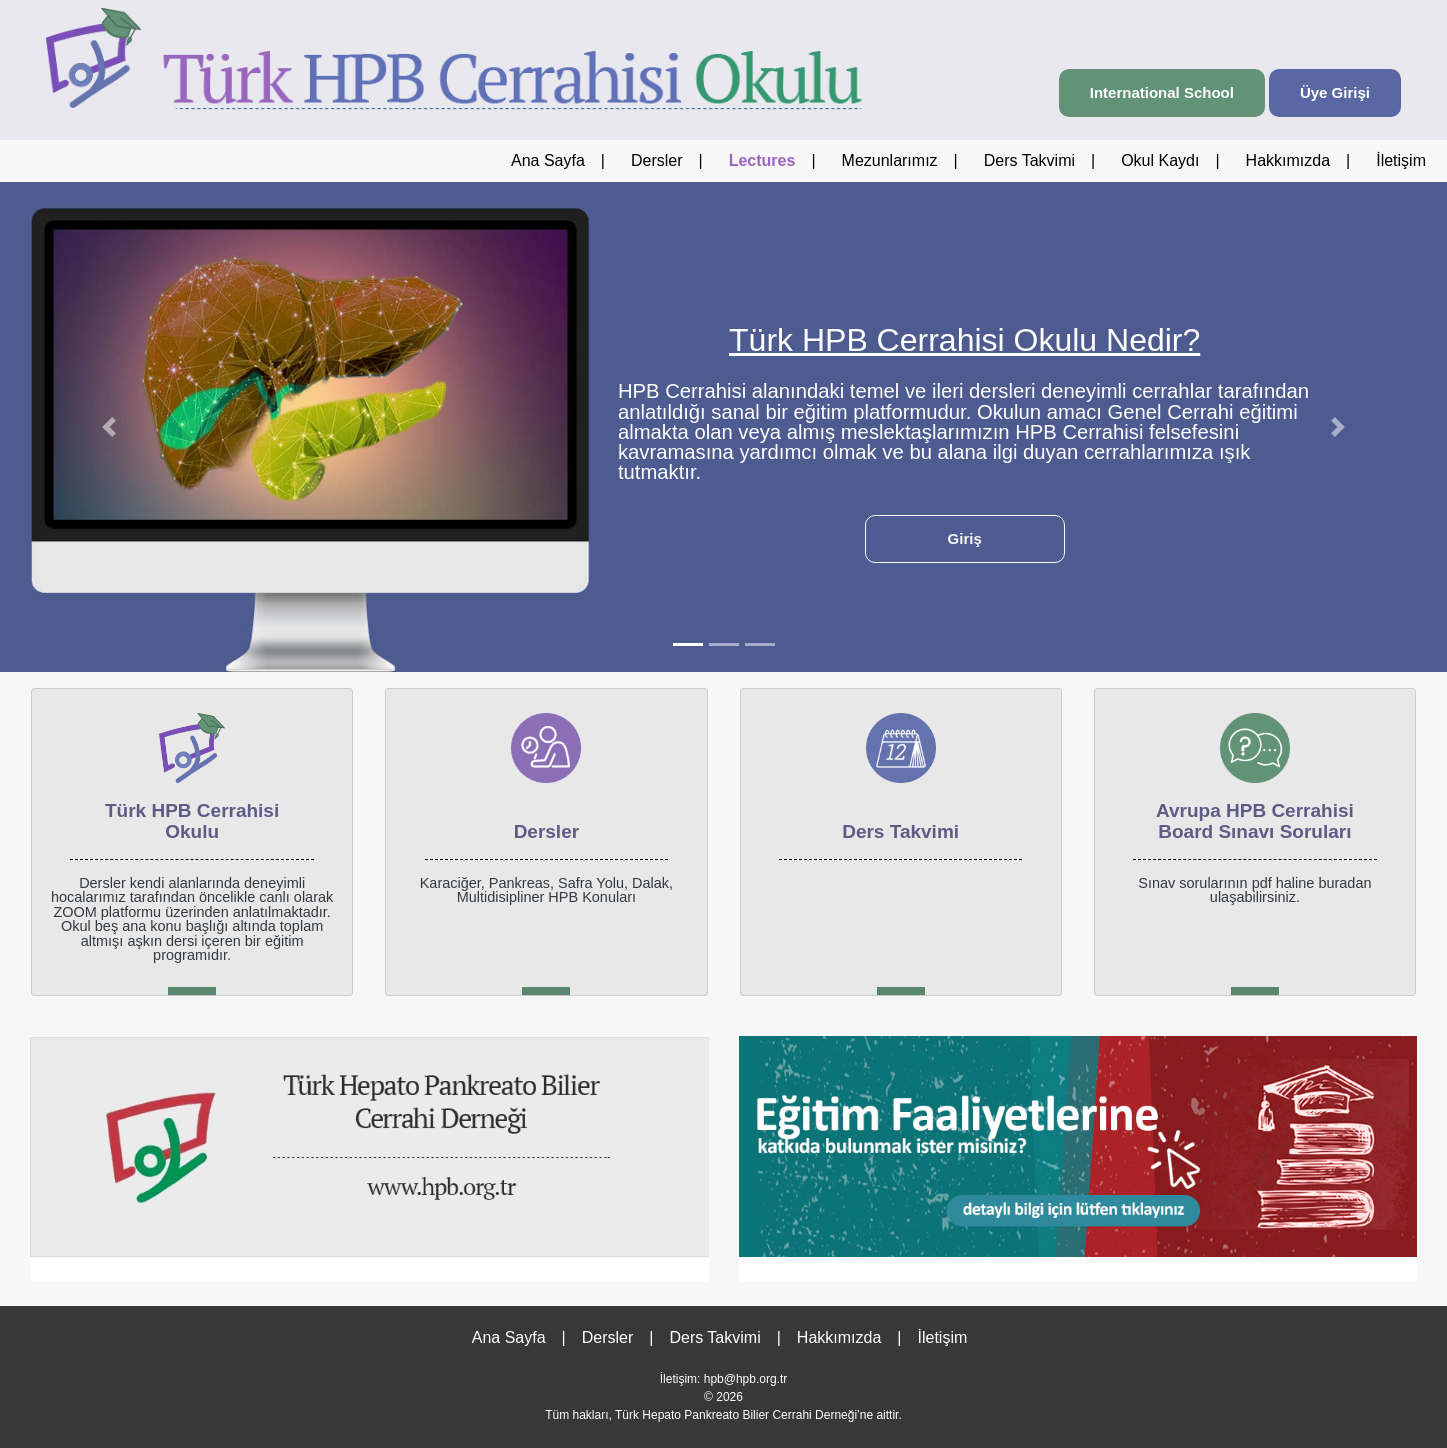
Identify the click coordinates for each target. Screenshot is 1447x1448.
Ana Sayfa (548, 161)
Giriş (965, 538)
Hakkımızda (1288, 161)
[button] (108, 427)
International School (1162, 92)
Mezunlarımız (890, 161)
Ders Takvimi (1029, 161)
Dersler (657, 161)
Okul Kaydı (1160, 161)
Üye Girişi (1335, 92)
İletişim (1401, 161)
